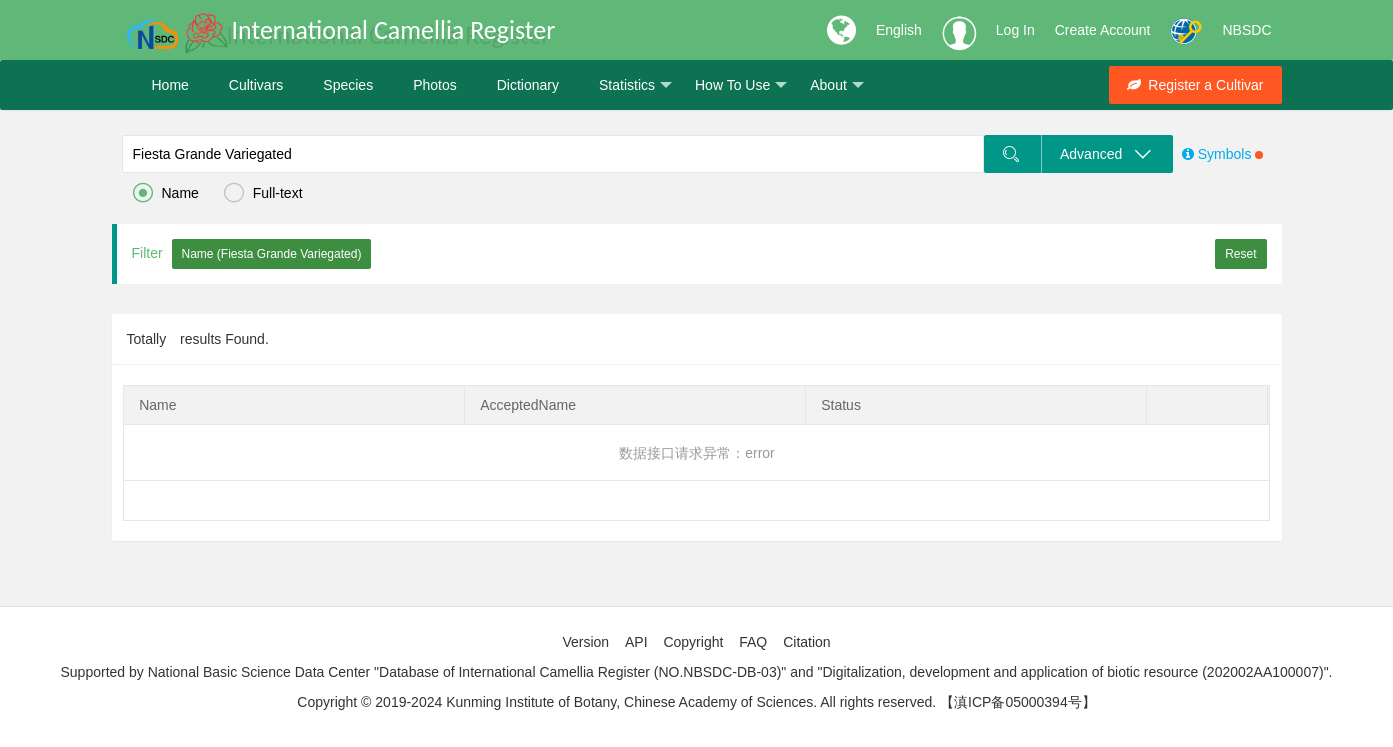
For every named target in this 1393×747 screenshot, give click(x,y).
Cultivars (256, 85)
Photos (435, 85)
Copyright (693, 642)
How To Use (741, 85)
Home (170, 85)
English (899, 30)
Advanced (1106, 154)
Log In (1015, 30)
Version (585, 642)
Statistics (635, 85)
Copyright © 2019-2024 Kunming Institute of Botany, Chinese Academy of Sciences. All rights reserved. (616, 702)
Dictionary (528, 85)
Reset (1240, 254)
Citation (806, 642)
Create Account (1103, 30)
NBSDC (1246, 30)
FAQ (753, 642)
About (837, 85)
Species (348, 85)
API (636, 642)
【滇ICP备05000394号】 (1018, 702)
